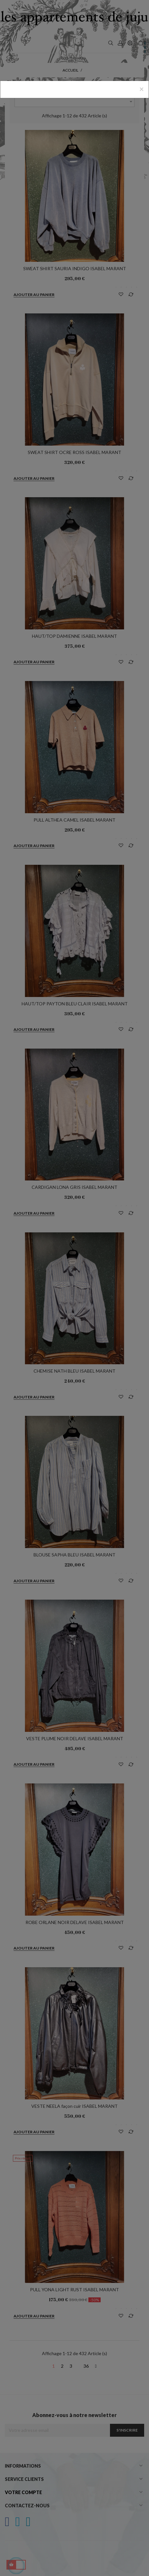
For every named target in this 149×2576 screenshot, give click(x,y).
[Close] (141, 89)
